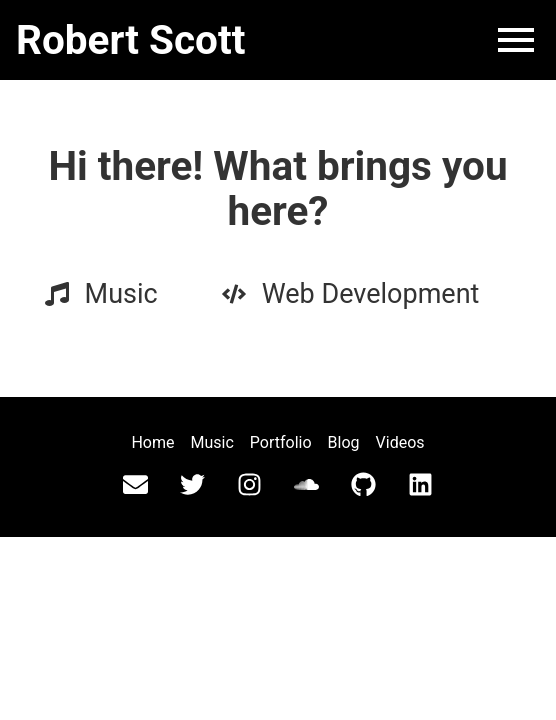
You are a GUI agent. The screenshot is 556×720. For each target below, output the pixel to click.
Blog (344, 442)
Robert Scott (130, 40)
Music (212, 442)
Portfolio (281, 442)
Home (152, 442)
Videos (400, 442)
